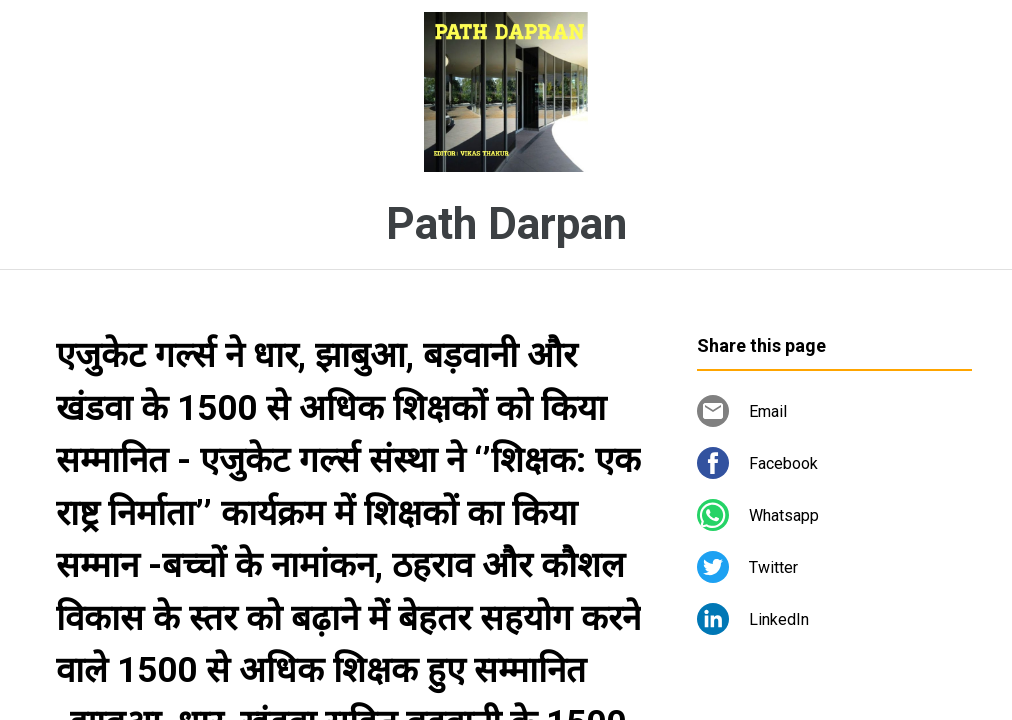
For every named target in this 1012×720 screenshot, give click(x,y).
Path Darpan (506, 224)
